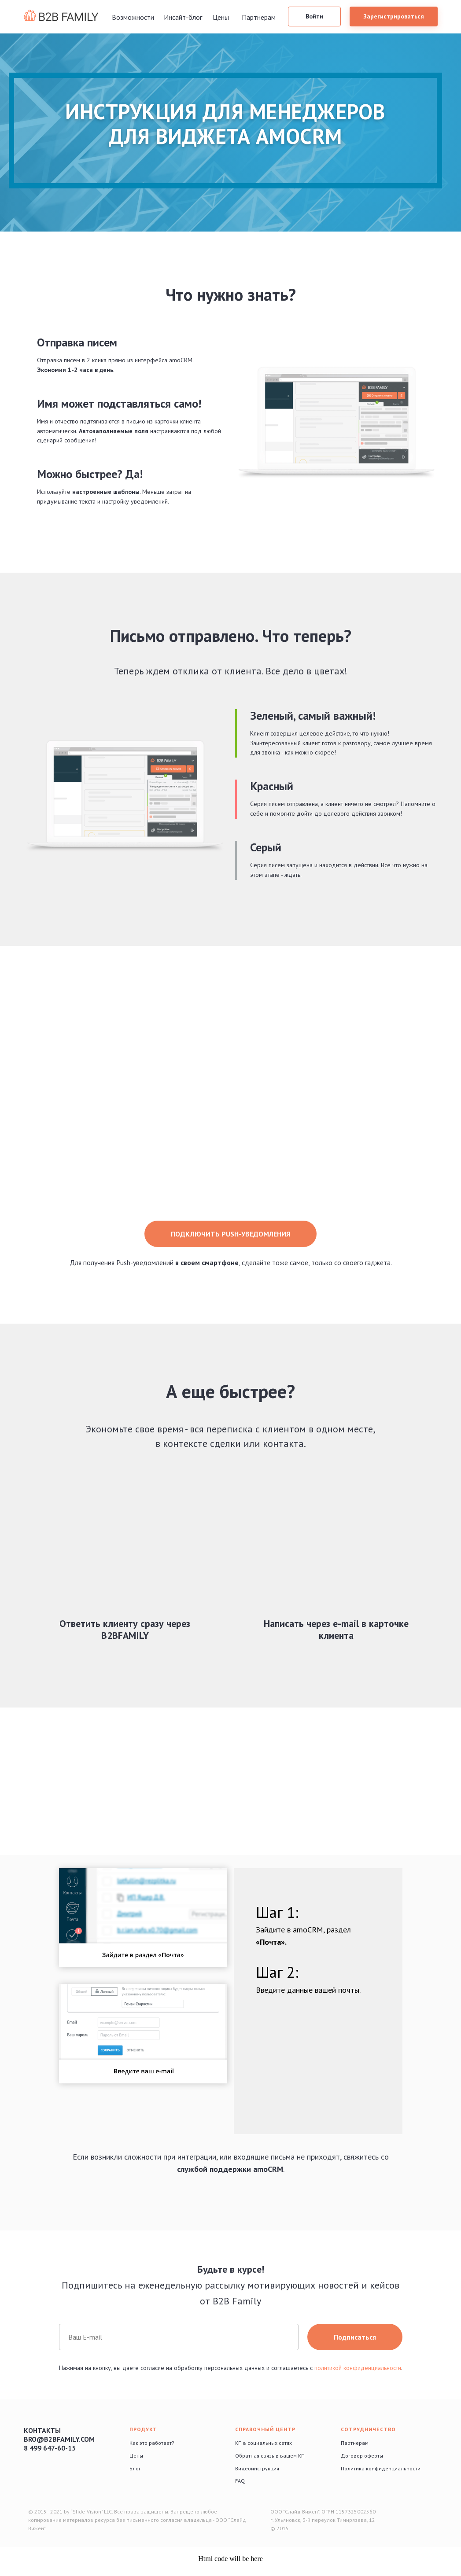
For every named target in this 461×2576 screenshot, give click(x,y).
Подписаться (355, 2337)
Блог (135, 2468)
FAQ (240, 2480)
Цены (221, 17)
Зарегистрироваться (393, 16)
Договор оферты (362, 2455)
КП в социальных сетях (263, 2443)
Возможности (133, 17)
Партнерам (259, 17)
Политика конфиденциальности (380, 2468)
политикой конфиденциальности (357, 2368)
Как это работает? (151, 2443)
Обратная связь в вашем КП (270, 2455)
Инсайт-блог (183, 17)
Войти (314, 16)
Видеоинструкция (257, 2468)
